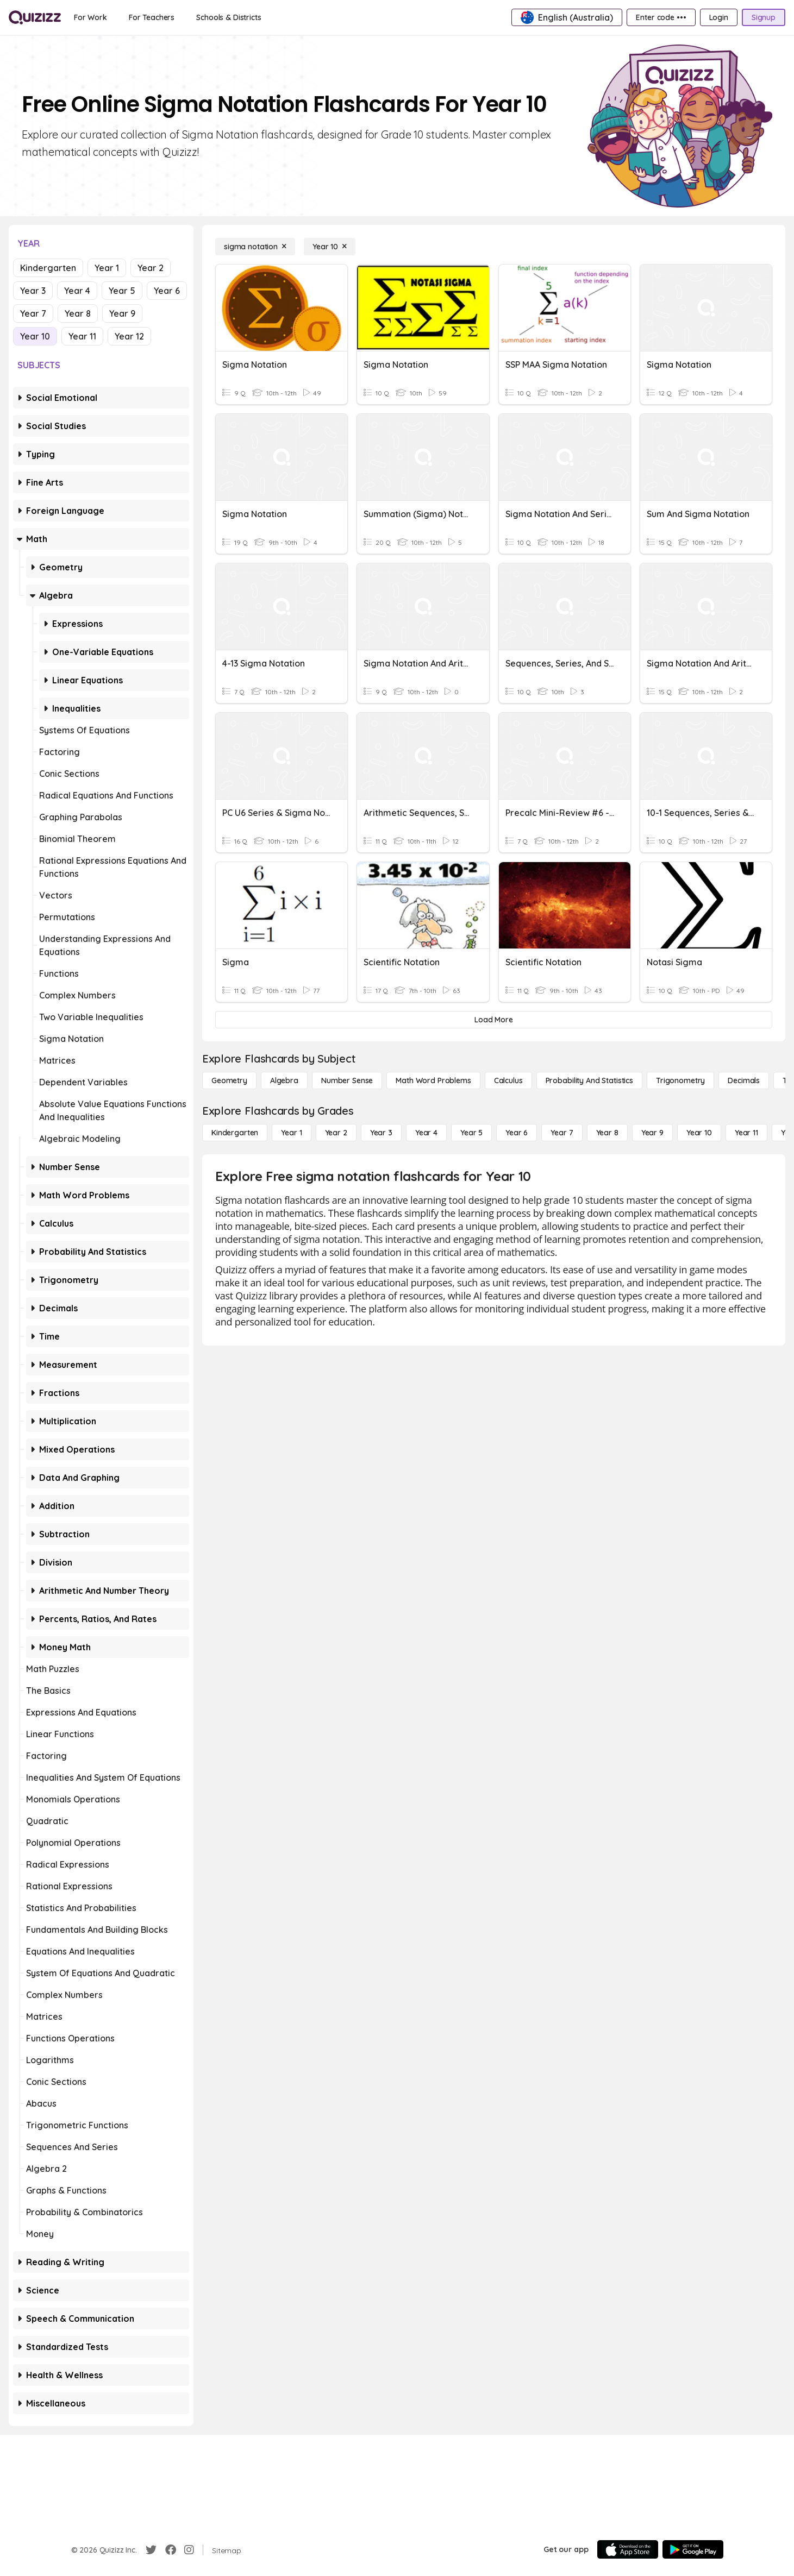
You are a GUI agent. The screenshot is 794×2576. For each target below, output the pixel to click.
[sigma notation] (255, 246)
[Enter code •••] (661, 17)
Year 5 (122, 290)
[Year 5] (471, 1132)
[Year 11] (746, 1132)
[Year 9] (652, 1132)
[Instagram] (189, 2550)
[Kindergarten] (234, 1132)
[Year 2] (336, 1132)
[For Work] (90, 17)
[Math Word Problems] (433, 1080)
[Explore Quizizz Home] (35, 17)
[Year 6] (516, 1132)
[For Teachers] (151, 17)
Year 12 (129, 336)
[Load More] (493, 1019)
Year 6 (167, 290)
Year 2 (150, 267)
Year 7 (33, 313)
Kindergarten (48, 267)
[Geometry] (229, 1080)
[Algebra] (284, 1080)
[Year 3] (381, 1132)
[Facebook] (170, 2550)
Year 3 (33, 290)
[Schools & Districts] (228, 17)
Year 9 (122, 313)
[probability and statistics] (589, 1080)
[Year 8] (607, 1132)
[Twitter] (151, 2550)
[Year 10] (329, 246)
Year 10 (35, 336)
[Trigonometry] (680, 1080)
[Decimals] (743, 1080)
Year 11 (82, 336)
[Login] (718, 17)
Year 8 (78, 313)
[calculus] (508, 1080)
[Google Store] (692, 2549)
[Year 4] (426, 1132)
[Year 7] (561, 1132)
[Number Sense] (347, 1080)
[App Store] (627, 2549)
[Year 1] (291, 1132)
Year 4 (77, 290)
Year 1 (107, 267)
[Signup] (763, 17)
